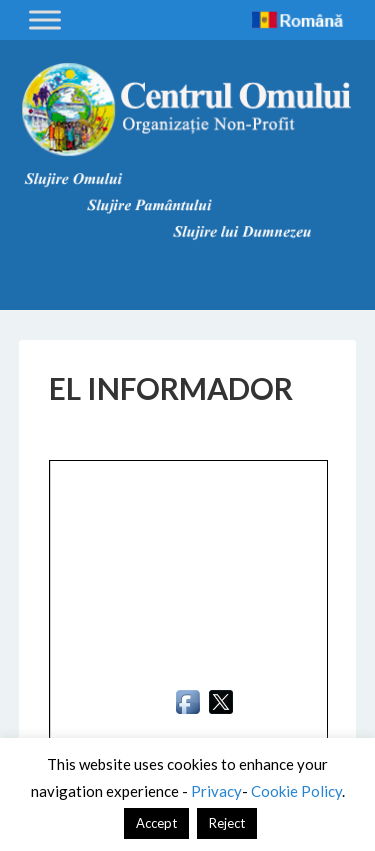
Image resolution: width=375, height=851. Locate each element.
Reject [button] (227, 823)
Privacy (216, 791)
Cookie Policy (296, 791)
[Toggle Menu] (45, 19)
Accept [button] (156, 823)
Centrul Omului (188, 110)
